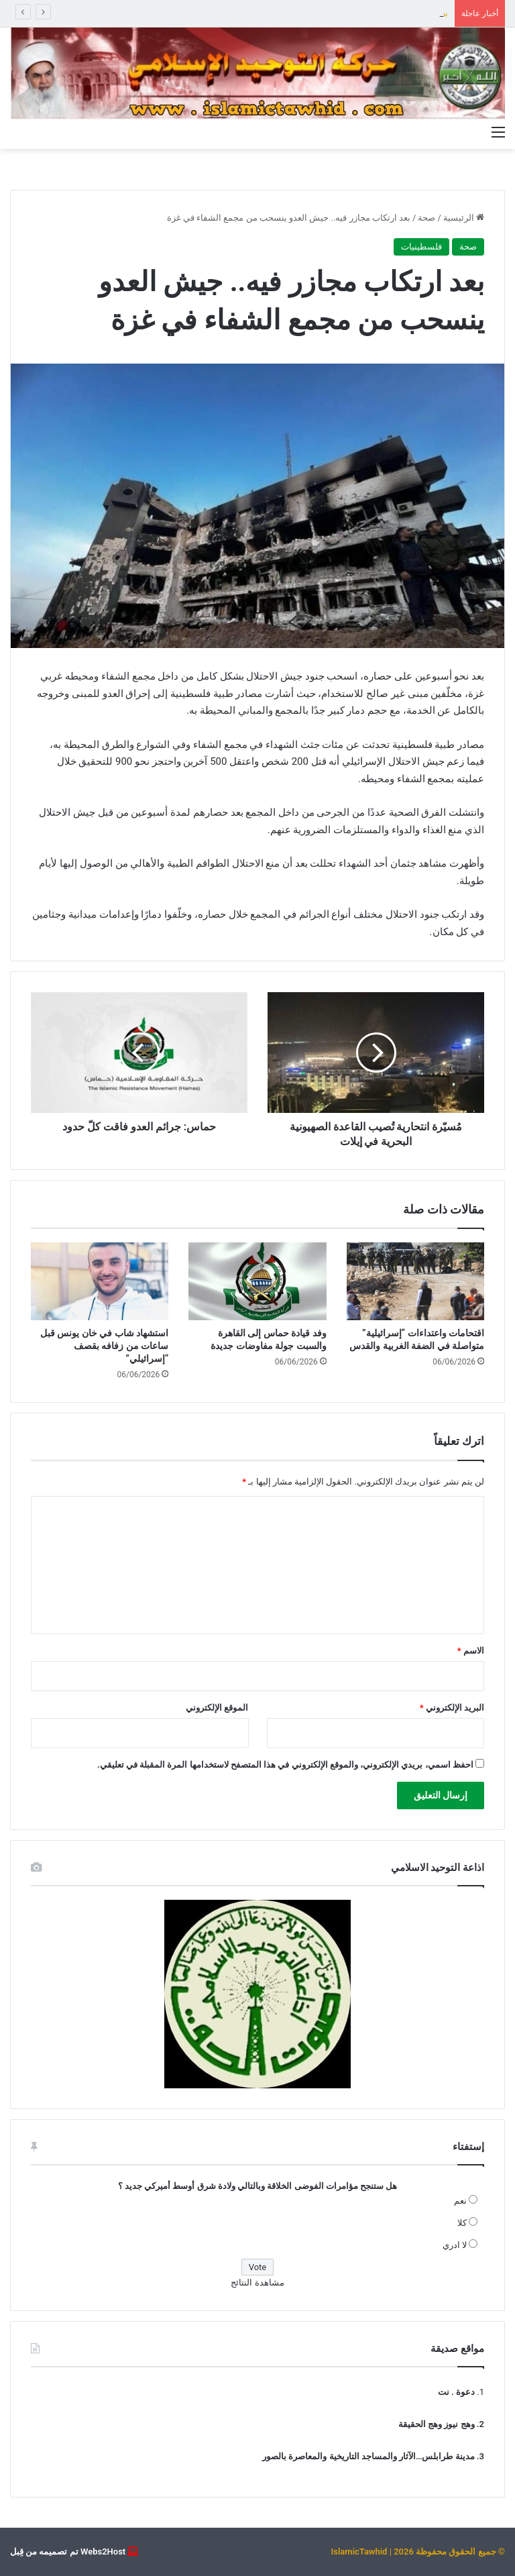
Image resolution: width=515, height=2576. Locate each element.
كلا (462, 2223)
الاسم (470, 1651)
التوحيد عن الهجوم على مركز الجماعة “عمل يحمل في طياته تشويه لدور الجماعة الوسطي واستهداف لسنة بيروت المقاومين (225, 13)
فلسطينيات (421, 246)
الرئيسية (463, 218)
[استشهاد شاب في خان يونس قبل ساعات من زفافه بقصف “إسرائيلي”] (99, 1281)
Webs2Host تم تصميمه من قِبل (67, 2551)
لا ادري (455, 2245)
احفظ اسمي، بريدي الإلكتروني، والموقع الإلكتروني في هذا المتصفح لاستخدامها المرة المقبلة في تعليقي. (285, 1765)
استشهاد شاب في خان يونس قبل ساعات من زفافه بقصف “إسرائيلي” (104, 1346)
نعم (460, 2201)
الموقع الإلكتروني (217, 1708)
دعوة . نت (456, 2392)
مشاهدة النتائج (257, 2282)
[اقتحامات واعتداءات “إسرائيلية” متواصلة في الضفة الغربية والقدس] (415, 1281)
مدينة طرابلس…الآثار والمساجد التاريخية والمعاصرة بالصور (368, 2456)
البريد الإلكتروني (452, 1708)
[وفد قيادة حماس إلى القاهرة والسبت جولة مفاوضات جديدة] (257, 1281)
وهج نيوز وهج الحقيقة (436, 2424)
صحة (426, 218)
